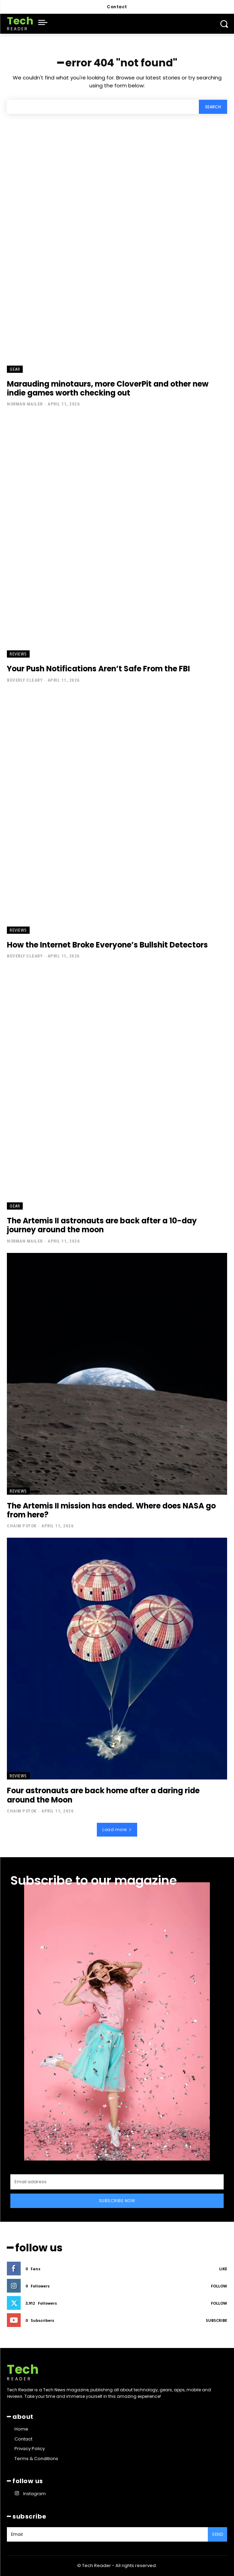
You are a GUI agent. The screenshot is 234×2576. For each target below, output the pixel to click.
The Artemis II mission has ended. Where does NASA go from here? (111, 1510)
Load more (117, 1829)
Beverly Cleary (24, 680)
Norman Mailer (25, 404)
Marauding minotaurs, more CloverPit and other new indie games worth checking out (107, 388)
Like (223, 2268)
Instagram (34, 2494)
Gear (15, 369)
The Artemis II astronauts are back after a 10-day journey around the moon (102, 1225)
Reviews (18, 654)
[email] (117, 2181)
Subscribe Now (117, 2201)
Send (217, 2534)
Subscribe (216, 2320)
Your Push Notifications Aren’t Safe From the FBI (98, 668)
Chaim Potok (22, 1525)
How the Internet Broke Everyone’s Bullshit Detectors (107, 945)
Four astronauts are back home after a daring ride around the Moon (103, 1795)
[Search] (213, 107)
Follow (219, 2285)
